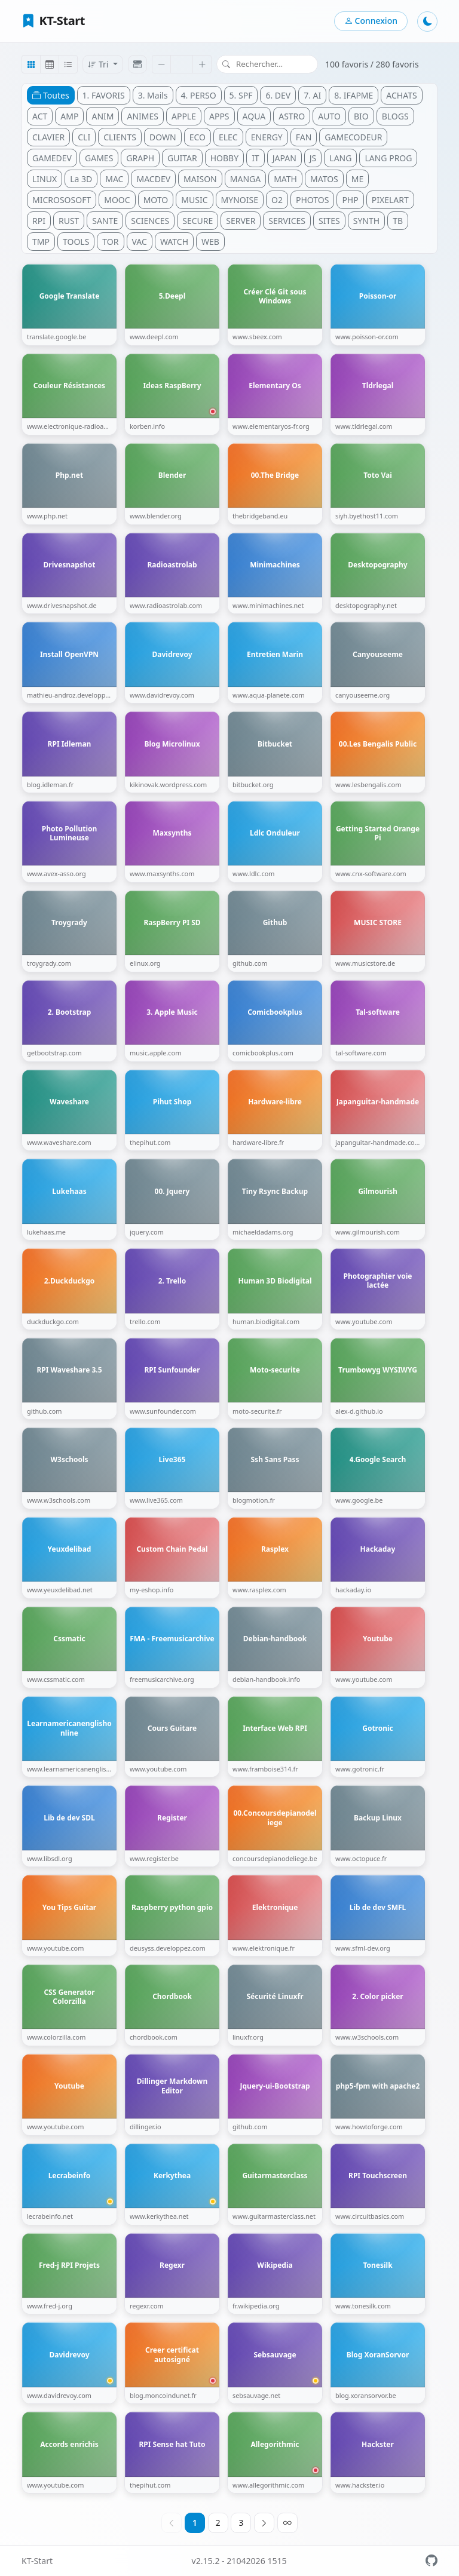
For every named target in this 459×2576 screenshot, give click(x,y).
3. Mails (153, 95)
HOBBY (224, 158)
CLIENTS (119, 137)
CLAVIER (48, 137)
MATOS (324, 179)
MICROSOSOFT (61, 199)
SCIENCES (150, 220)
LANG (340, 158)
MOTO (156, 199)
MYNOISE (239, 199)
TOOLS (76, 241)
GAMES (99, 158)
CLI (84, 137)
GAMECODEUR (353, 137)
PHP (350, 199)
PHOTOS (312, 199)
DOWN (162, 137)
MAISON (200, 179)
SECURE (197, 220)
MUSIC (194, 199)
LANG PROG (388, 158)
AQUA (254, 116)
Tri (99, 64)
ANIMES (142, 116)
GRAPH (140, 158)
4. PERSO (198, 95)
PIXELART (390, 199)
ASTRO (292, 116)
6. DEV (277, 95)
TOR (110, 241)
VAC (139, 241)
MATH (285, 179)
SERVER (240, 220)
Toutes (50, 95)
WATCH (174, 241)
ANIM (102, 116)
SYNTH (366, 220)
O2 (277, 199)
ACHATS (401, 95)
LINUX (44, 179)
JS (313, 158)
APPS (219, 116)
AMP (69, 116)
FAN (304, 137)
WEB (210, 241)
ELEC (228, 137)
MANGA (245, 179)
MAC (114, 179)
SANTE (105, 220)
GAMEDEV (52, 158)
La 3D (81, 179)
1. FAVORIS (103, 95)
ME (357, 179)
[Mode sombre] (427, 21)
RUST (69, 220)
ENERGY (267, 137)
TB (398, 220)
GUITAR (182, 158)
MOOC (117, 199)
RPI (38, 220)
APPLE (184, 116)
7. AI (312, 95)
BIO (361, 116)
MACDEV (153, 179)
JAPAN (284, 158)
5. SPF (241, 95)
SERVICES (286, 220)
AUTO (329, 116)
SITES (329, 220)
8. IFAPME (353, 95)
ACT (39, 116)
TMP (41, 241)
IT (255, 158)
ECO (197, 137)
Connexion (370, 20)
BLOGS (395, 116)
